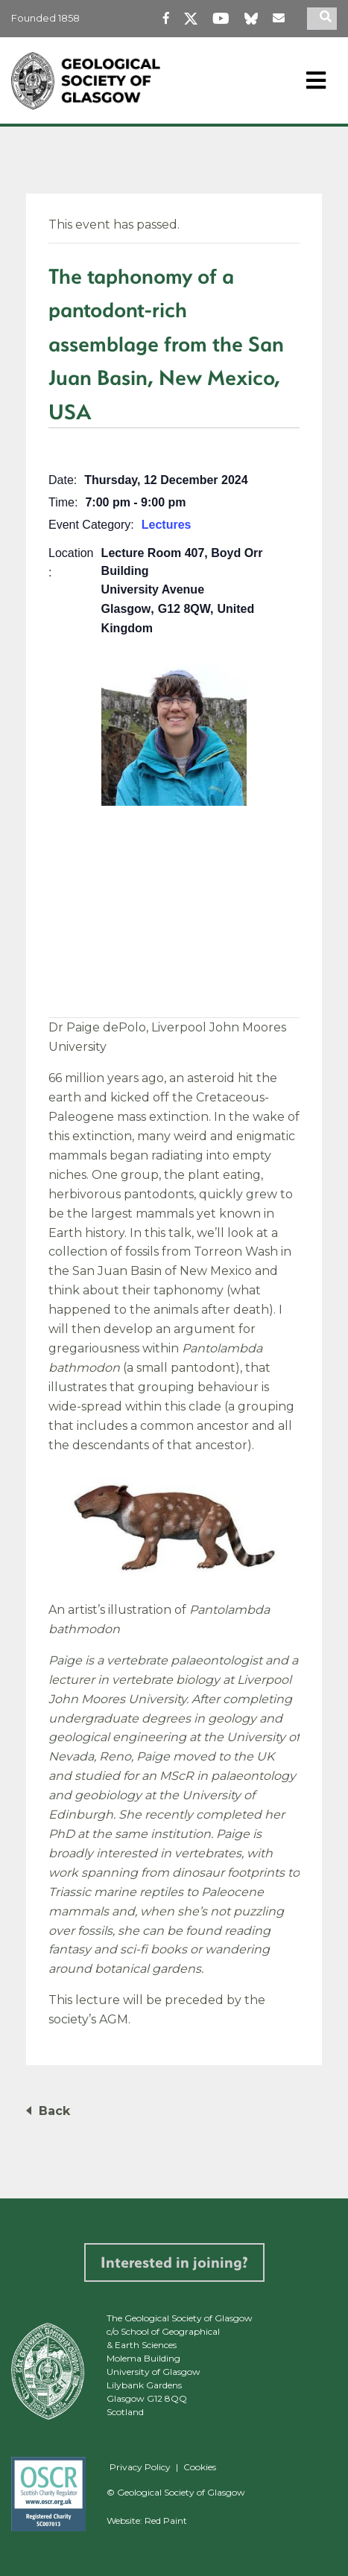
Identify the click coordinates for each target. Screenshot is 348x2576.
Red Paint (166, 2520)
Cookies (199, 2466)
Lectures (167, 524)
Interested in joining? (174, 2261)
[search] (328, 18)
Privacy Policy (140, 2466)
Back (54, 2111)
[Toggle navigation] (316, 80)
